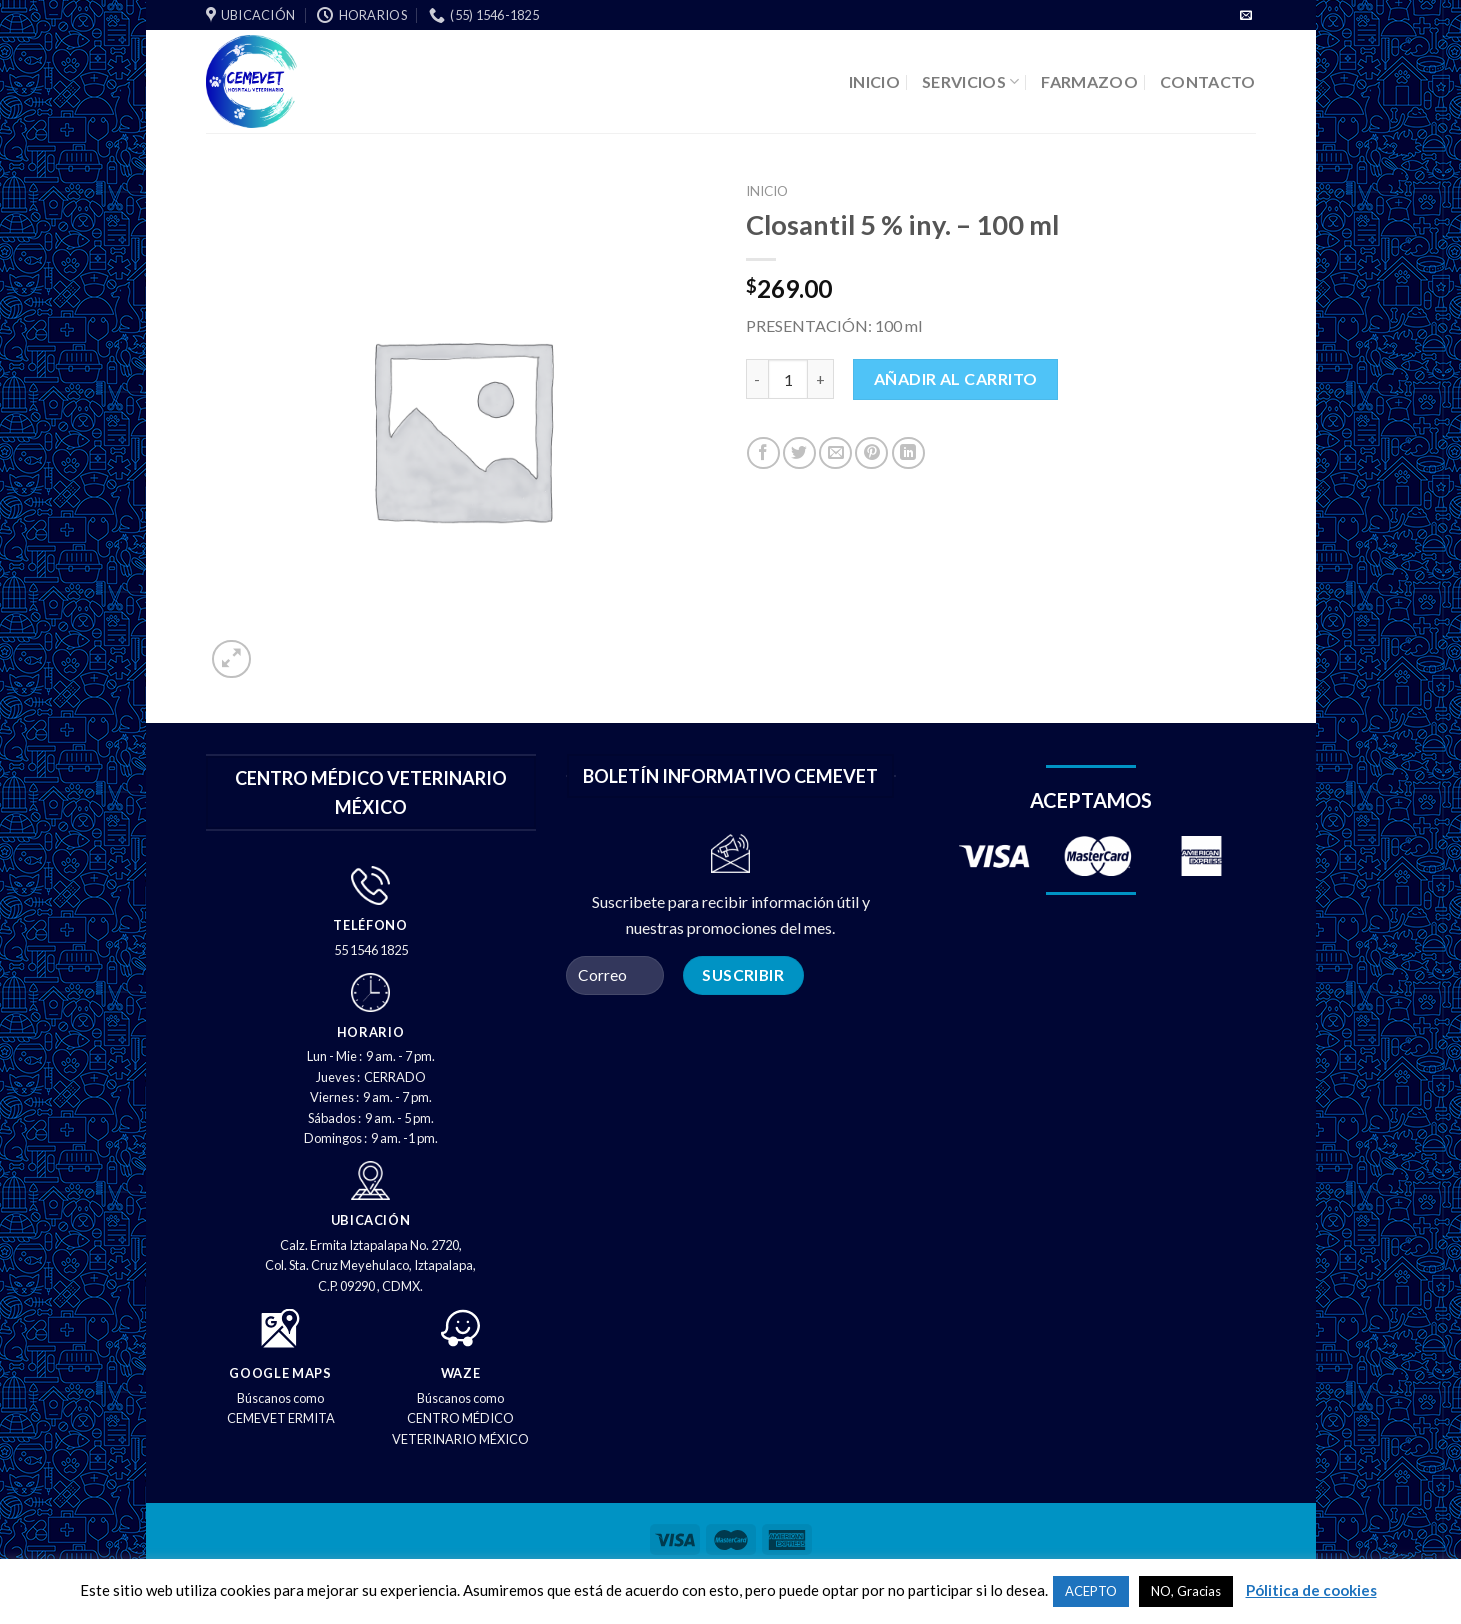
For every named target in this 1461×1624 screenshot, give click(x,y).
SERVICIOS (970, 81)
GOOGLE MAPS (280, 1373)
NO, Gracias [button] (1186, 1591)
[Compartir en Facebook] (763, 453)
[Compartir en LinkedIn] (908, 453)
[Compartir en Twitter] (799, 453)
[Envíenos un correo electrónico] (1246, 16)
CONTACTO (1208, 81)
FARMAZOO (1089, 81)
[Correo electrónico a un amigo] (835, 453)
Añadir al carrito (956, 378)
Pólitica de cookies (1311, 1590)
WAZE (461, 1373)
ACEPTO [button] (1091, 1591)
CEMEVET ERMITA (281, 1418)
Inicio (767, 191)
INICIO (874, 81)
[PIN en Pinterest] (871, 453)
